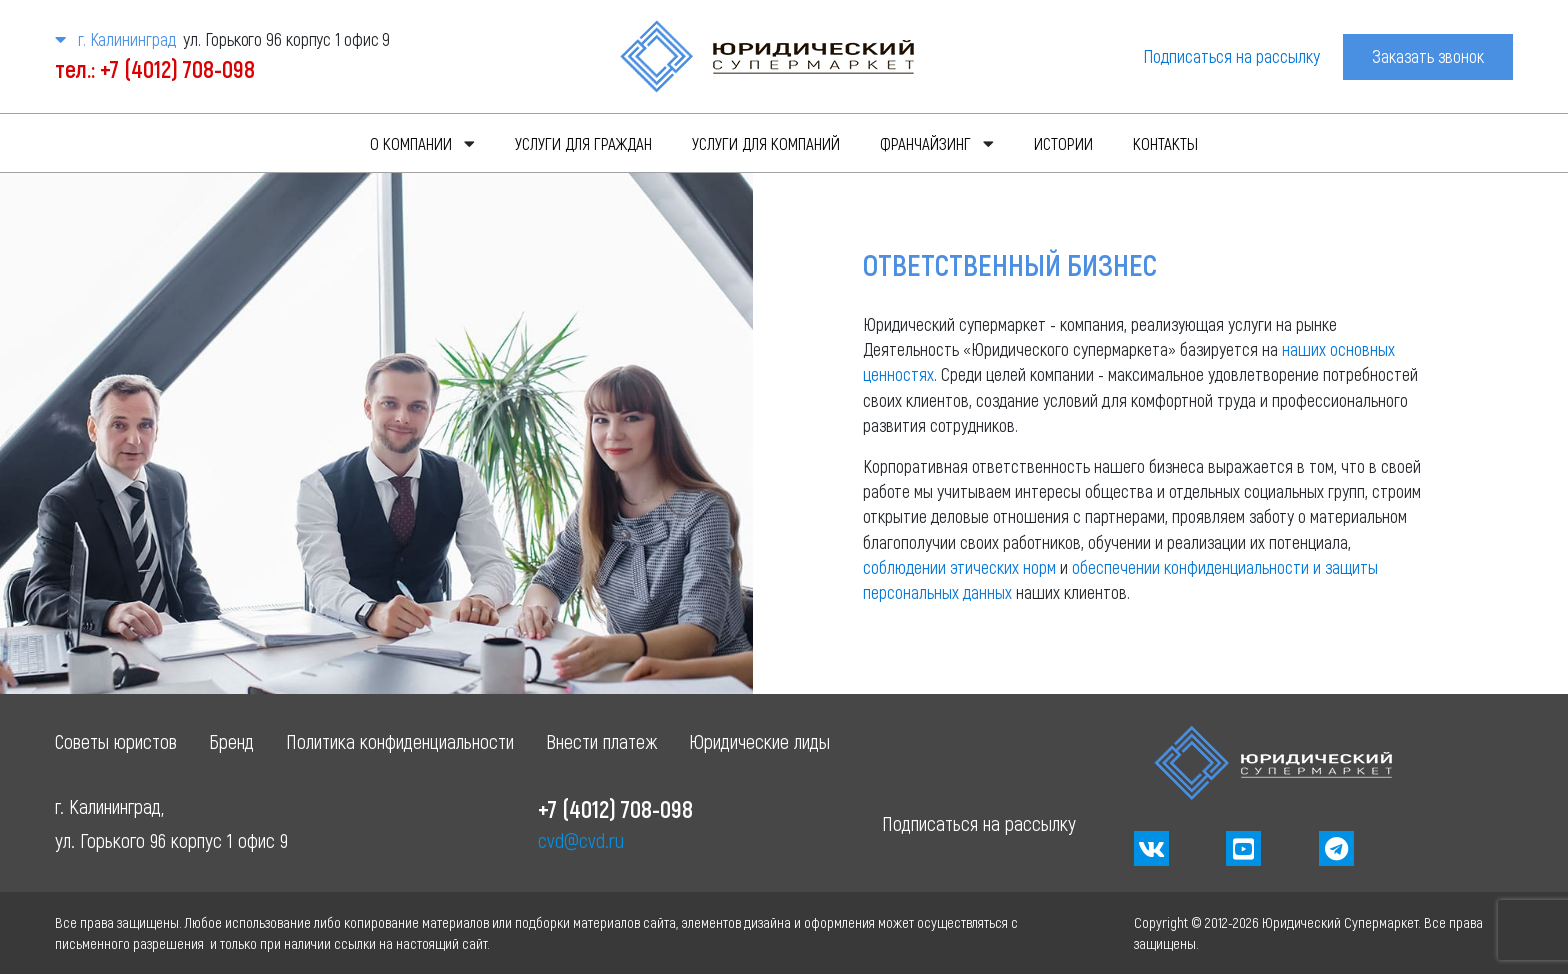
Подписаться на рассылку (1231, 56)
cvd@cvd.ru (581, 840)
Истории (1063, 143)
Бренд (231, 741)
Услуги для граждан (583, 143)
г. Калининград (115, 39)
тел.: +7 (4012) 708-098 (155, 68)
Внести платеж (601, 741)
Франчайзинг (925, 143)
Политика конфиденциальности (400, 741)
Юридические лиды (759, 741)
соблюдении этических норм (959, 567)
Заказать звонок (1428, 56)
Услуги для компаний (766, 143)
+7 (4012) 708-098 (615, 808)
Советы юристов (116, 741)
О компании (411, 143)
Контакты (1165, 143)
